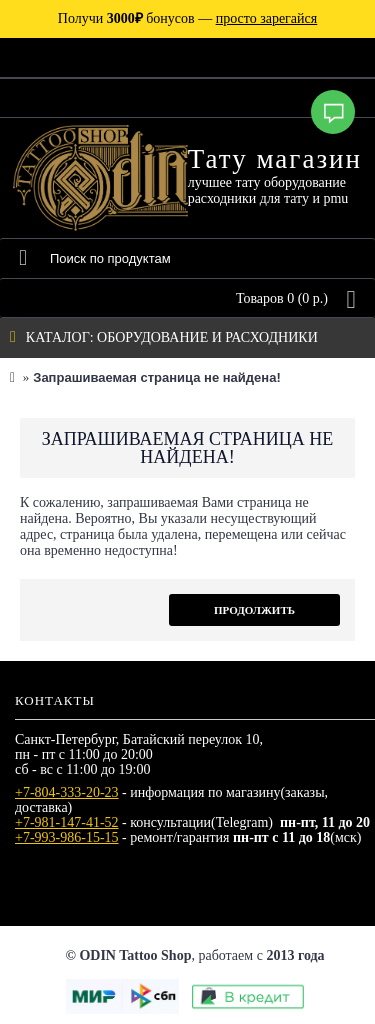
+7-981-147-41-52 (67, 822)
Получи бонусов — (187, 18)
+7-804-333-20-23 (67, 792)
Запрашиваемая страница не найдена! (156, 377)
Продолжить (254, 610)
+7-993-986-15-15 (67, 837)
